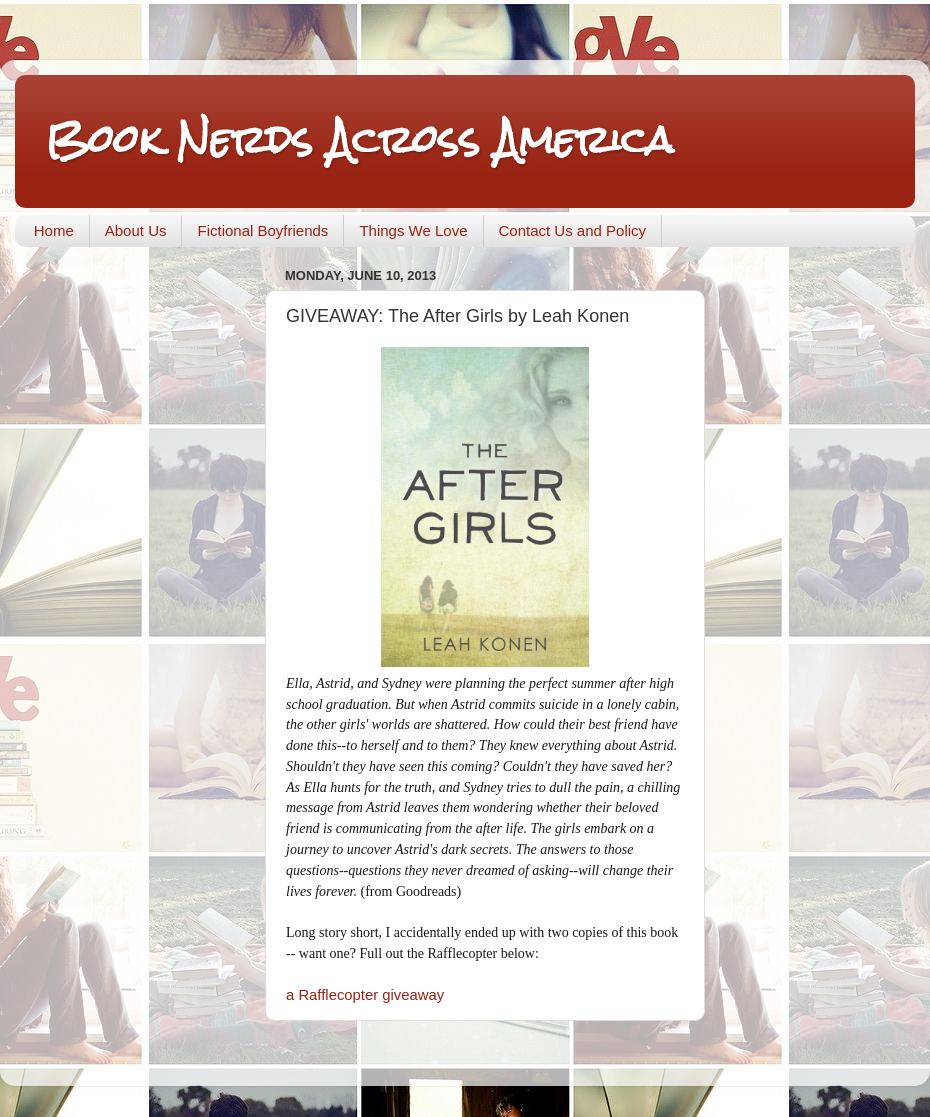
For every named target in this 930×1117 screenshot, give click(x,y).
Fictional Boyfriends (262, 230)
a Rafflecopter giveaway (365, 995)
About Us (136, 230)
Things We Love (413, 230)
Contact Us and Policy (573, 230)
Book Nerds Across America (359, 139)
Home (54, 230)
